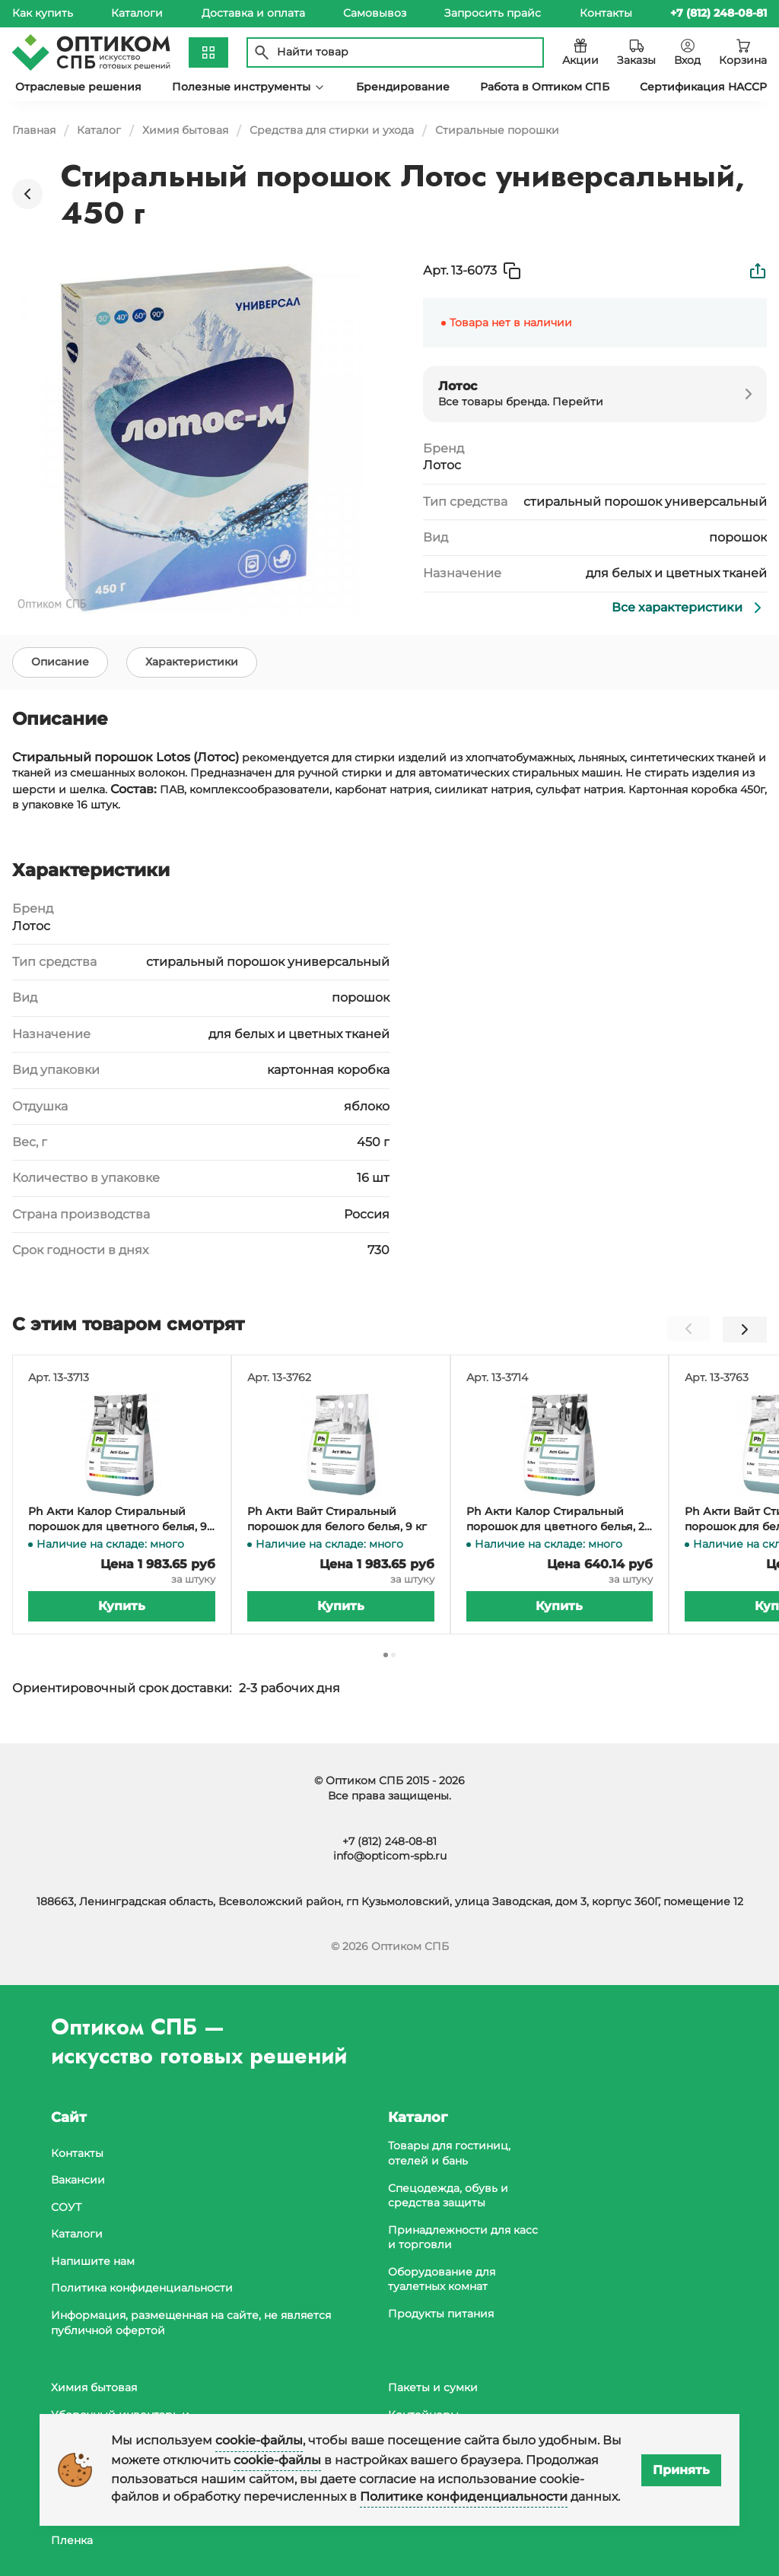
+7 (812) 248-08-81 (389, 1841)
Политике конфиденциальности (464, 2496)
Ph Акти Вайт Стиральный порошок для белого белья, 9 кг (337, 1522)
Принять (681, 2470)
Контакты (606, 13)
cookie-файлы (259, 2440)
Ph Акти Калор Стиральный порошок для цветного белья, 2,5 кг (559, 1523)
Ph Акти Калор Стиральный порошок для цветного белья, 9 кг (117, 1523)
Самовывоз (374, 13)
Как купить (42, 13)
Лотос (442, 465)
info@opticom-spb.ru (390, 1856)
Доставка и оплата (253, 13)
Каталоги (137, 13)
